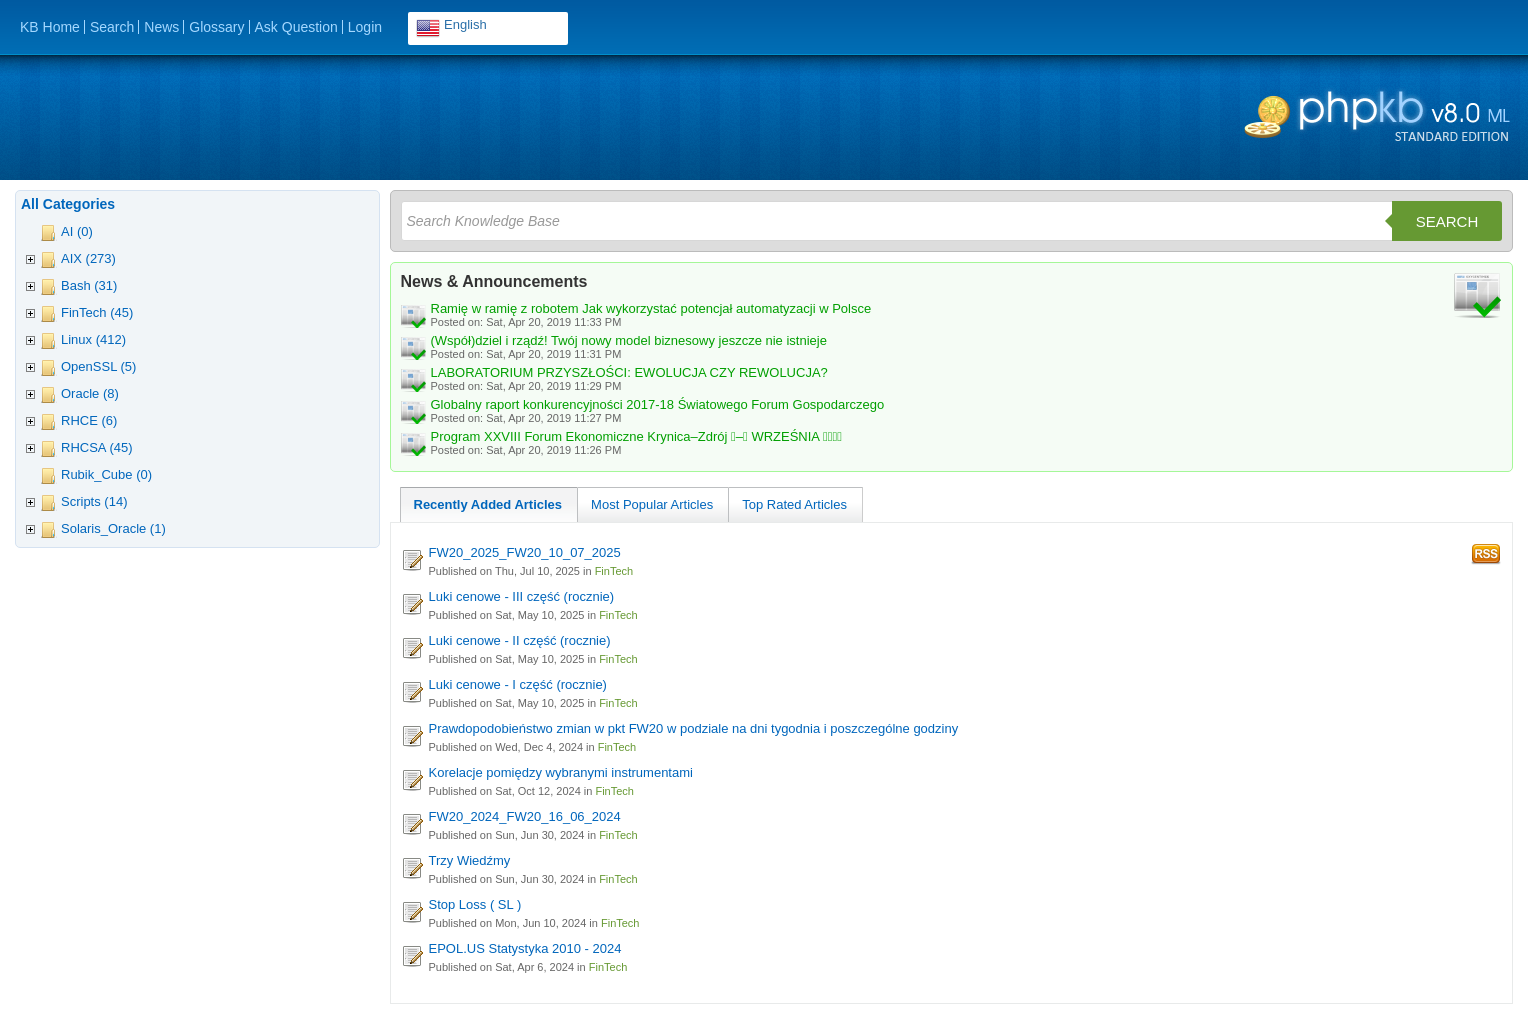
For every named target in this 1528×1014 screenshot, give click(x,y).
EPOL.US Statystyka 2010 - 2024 (525, 948)
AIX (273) (88, 258)
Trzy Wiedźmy (470, 860)
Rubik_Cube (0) (106, 474)
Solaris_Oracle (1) (113, 528)
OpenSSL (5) (98, 366)
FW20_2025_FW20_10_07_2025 (525, 552)
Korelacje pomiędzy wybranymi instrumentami (561, 772)
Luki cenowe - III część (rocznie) (522, 596)
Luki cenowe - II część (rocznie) (520, 640)
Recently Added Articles (488, 504)
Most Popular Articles (652, 504)
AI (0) (77, 231)
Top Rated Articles (794, 504)
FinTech (614, 571)
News (161, 27)
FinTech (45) (97, 312)
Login (365, 27)
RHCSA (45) (97, 447)
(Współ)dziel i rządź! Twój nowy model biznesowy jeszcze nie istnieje (629, 340)
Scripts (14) (94, 501)
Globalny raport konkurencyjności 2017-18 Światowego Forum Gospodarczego (658, 404)
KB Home (50, 27)
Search (112, 27)
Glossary (216, 27)
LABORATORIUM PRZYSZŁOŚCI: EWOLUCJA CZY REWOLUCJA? (629, 372)
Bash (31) (89, 285)
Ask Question (296, 27)
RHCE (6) (89, 420)
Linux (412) (93, 339)
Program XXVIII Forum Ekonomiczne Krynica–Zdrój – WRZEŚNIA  (636, 436)
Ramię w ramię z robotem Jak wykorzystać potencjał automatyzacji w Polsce (651, 308)
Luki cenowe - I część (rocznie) (518, 684)
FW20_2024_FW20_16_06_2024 (525, 816)
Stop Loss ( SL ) (475, 904)
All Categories (68, 204)
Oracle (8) (90, 393)
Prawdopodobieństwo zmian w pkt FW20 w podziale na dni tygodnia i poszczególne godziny (694, 728)
